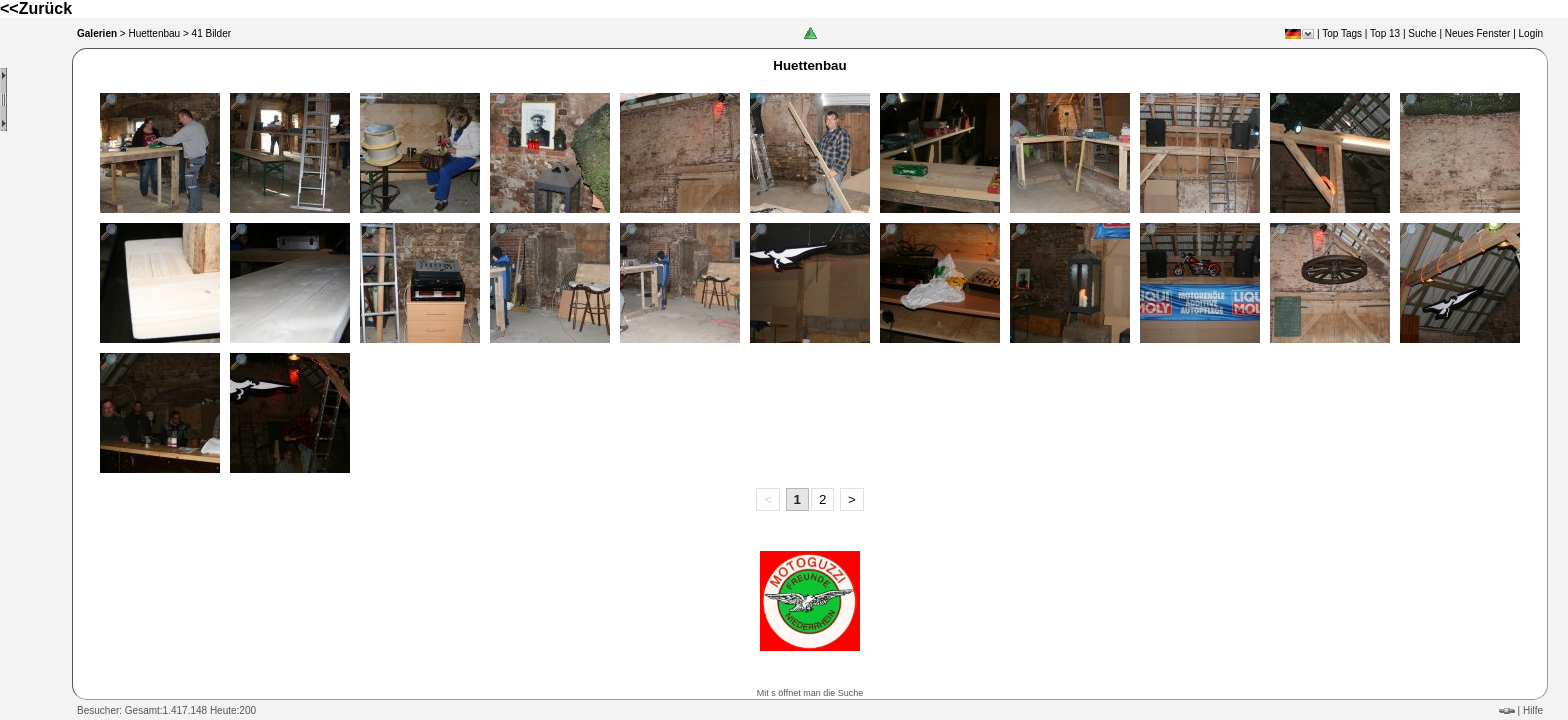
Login (1531, 33)
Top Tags (1342, 33)
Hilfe (1533, 710)
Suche (1422, 33)
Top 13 (1385, 33)
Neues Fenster (1478, 33)
